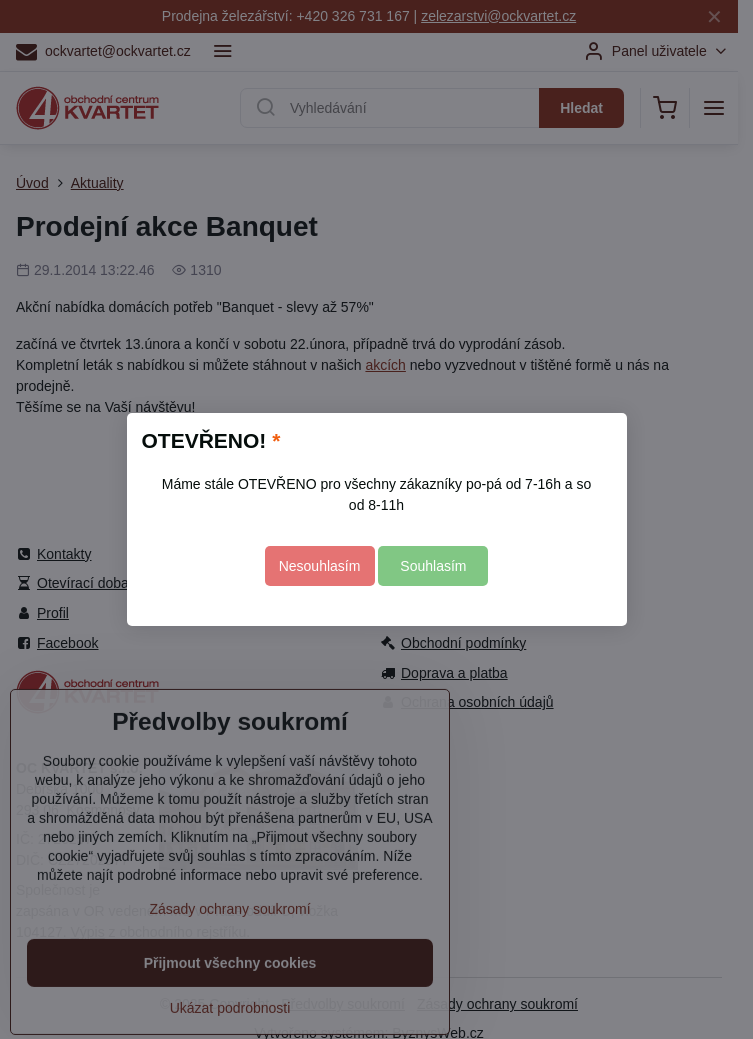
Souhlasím (433, 566)
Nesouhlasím (320, 566)
